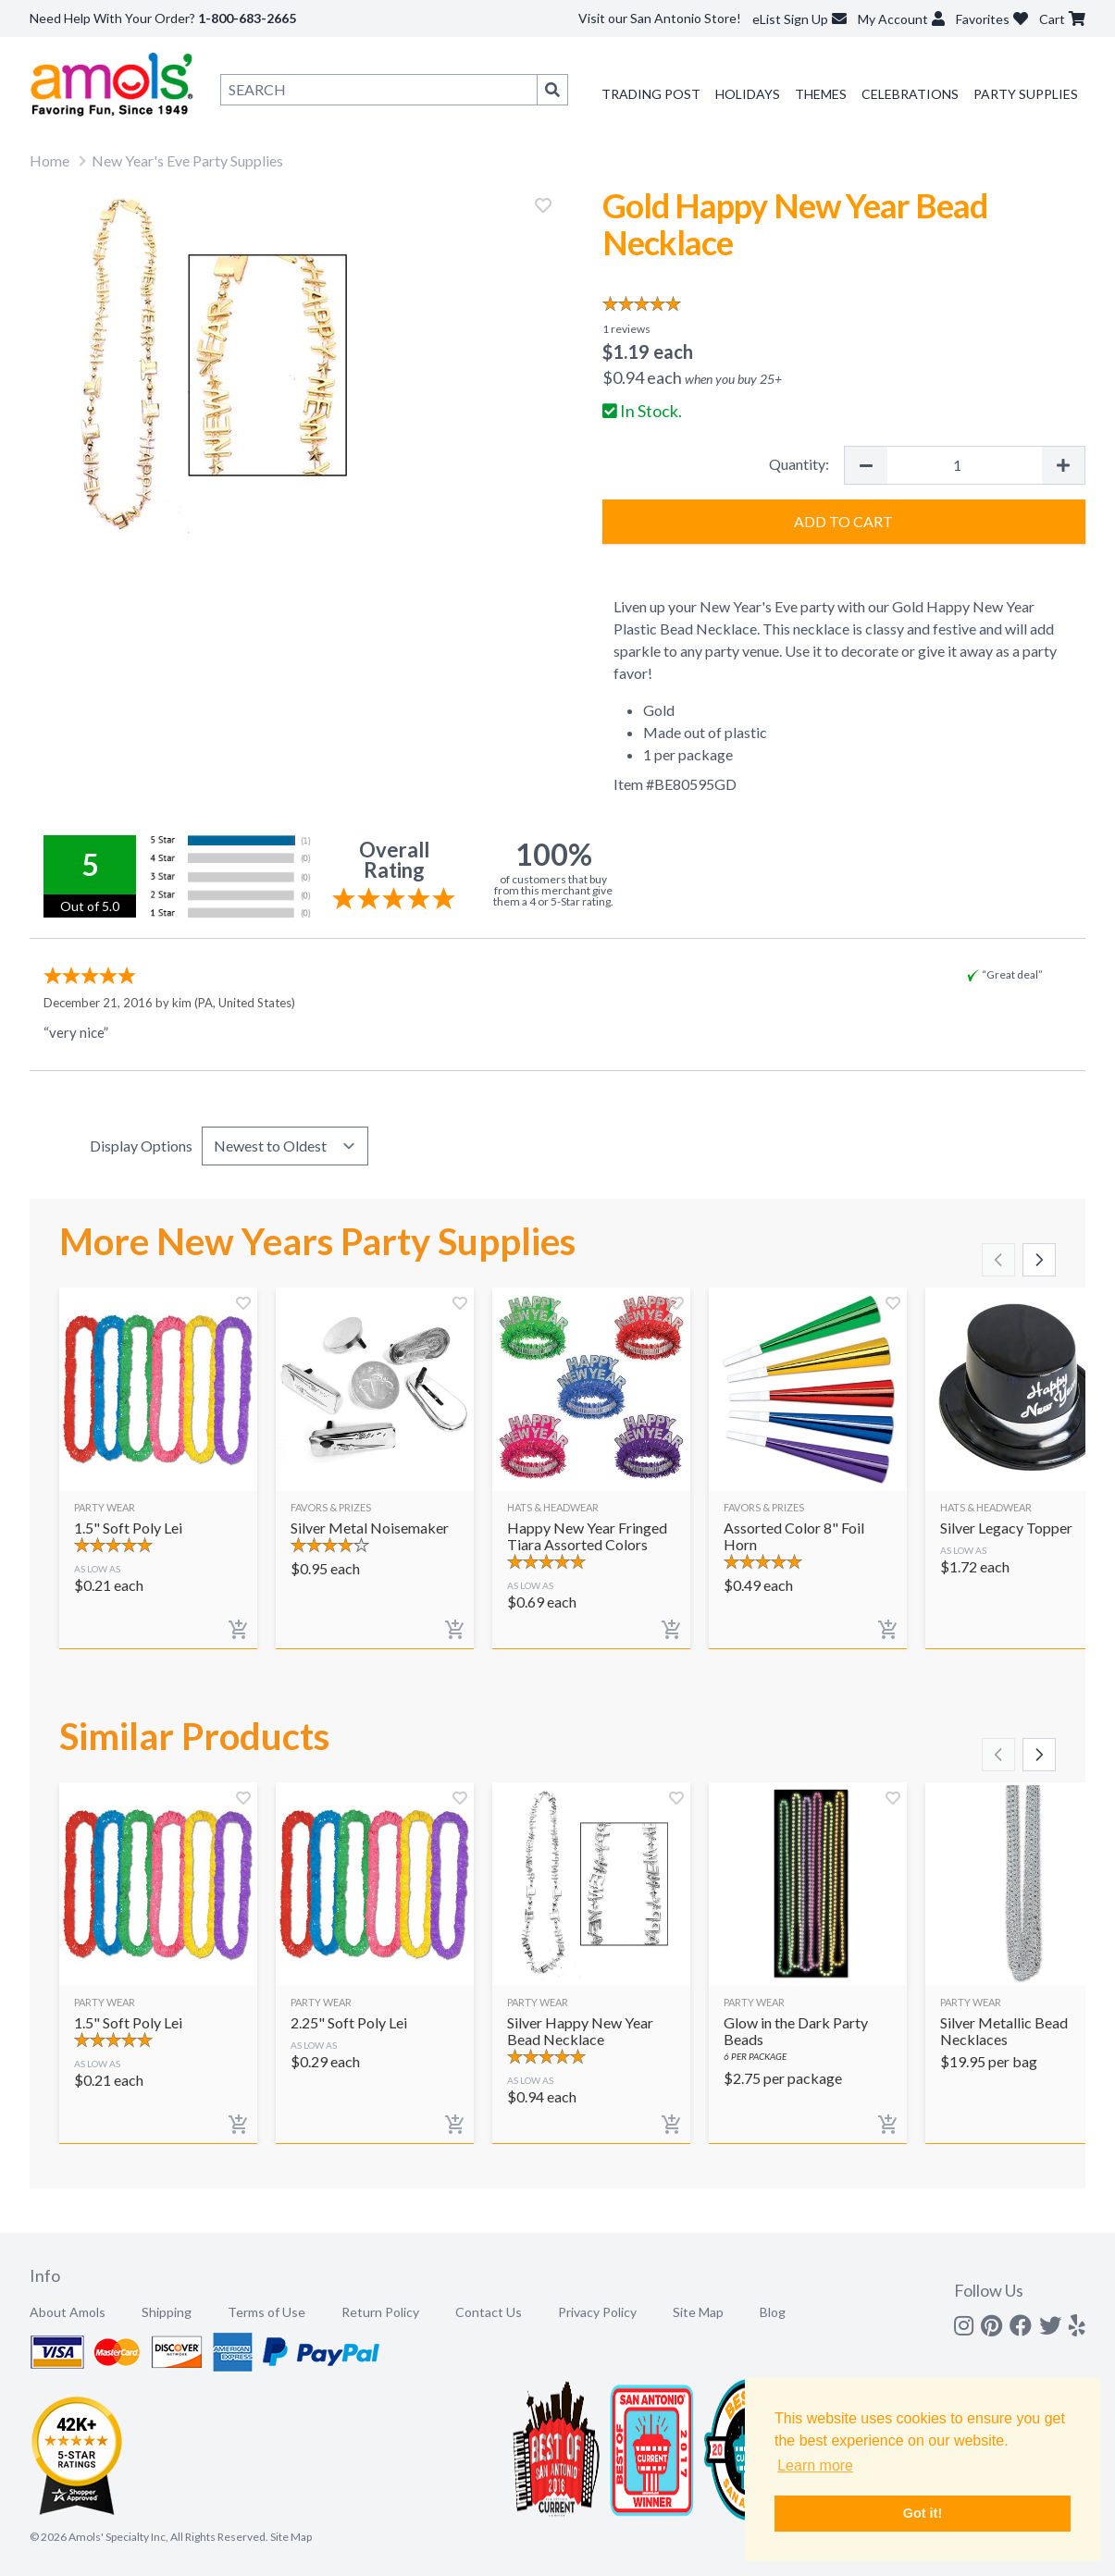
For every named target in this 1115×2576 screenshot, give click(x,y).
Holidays (747, 94)
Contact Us (488, 2312)
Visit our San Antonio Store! (659, 18)
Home (49, 160)
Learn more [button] (815, 2465)
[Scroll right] (1039, 1259)
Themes (821, 94)
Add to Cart (843, 521)
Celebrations (910, 94)
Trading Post (650, 94)
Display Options (141, 1145)
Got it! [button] (922, 2513)
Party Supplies (1025, 94)
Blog (773, 2312)
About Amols (67, 2312)
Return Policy (380, 2312)
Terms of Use (266, 2312)
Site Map (698, 2312)
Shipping (167, 2312)
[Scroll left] (998, 1259)
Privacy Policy (597, 2312)
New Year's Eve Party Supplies (187, 160)
